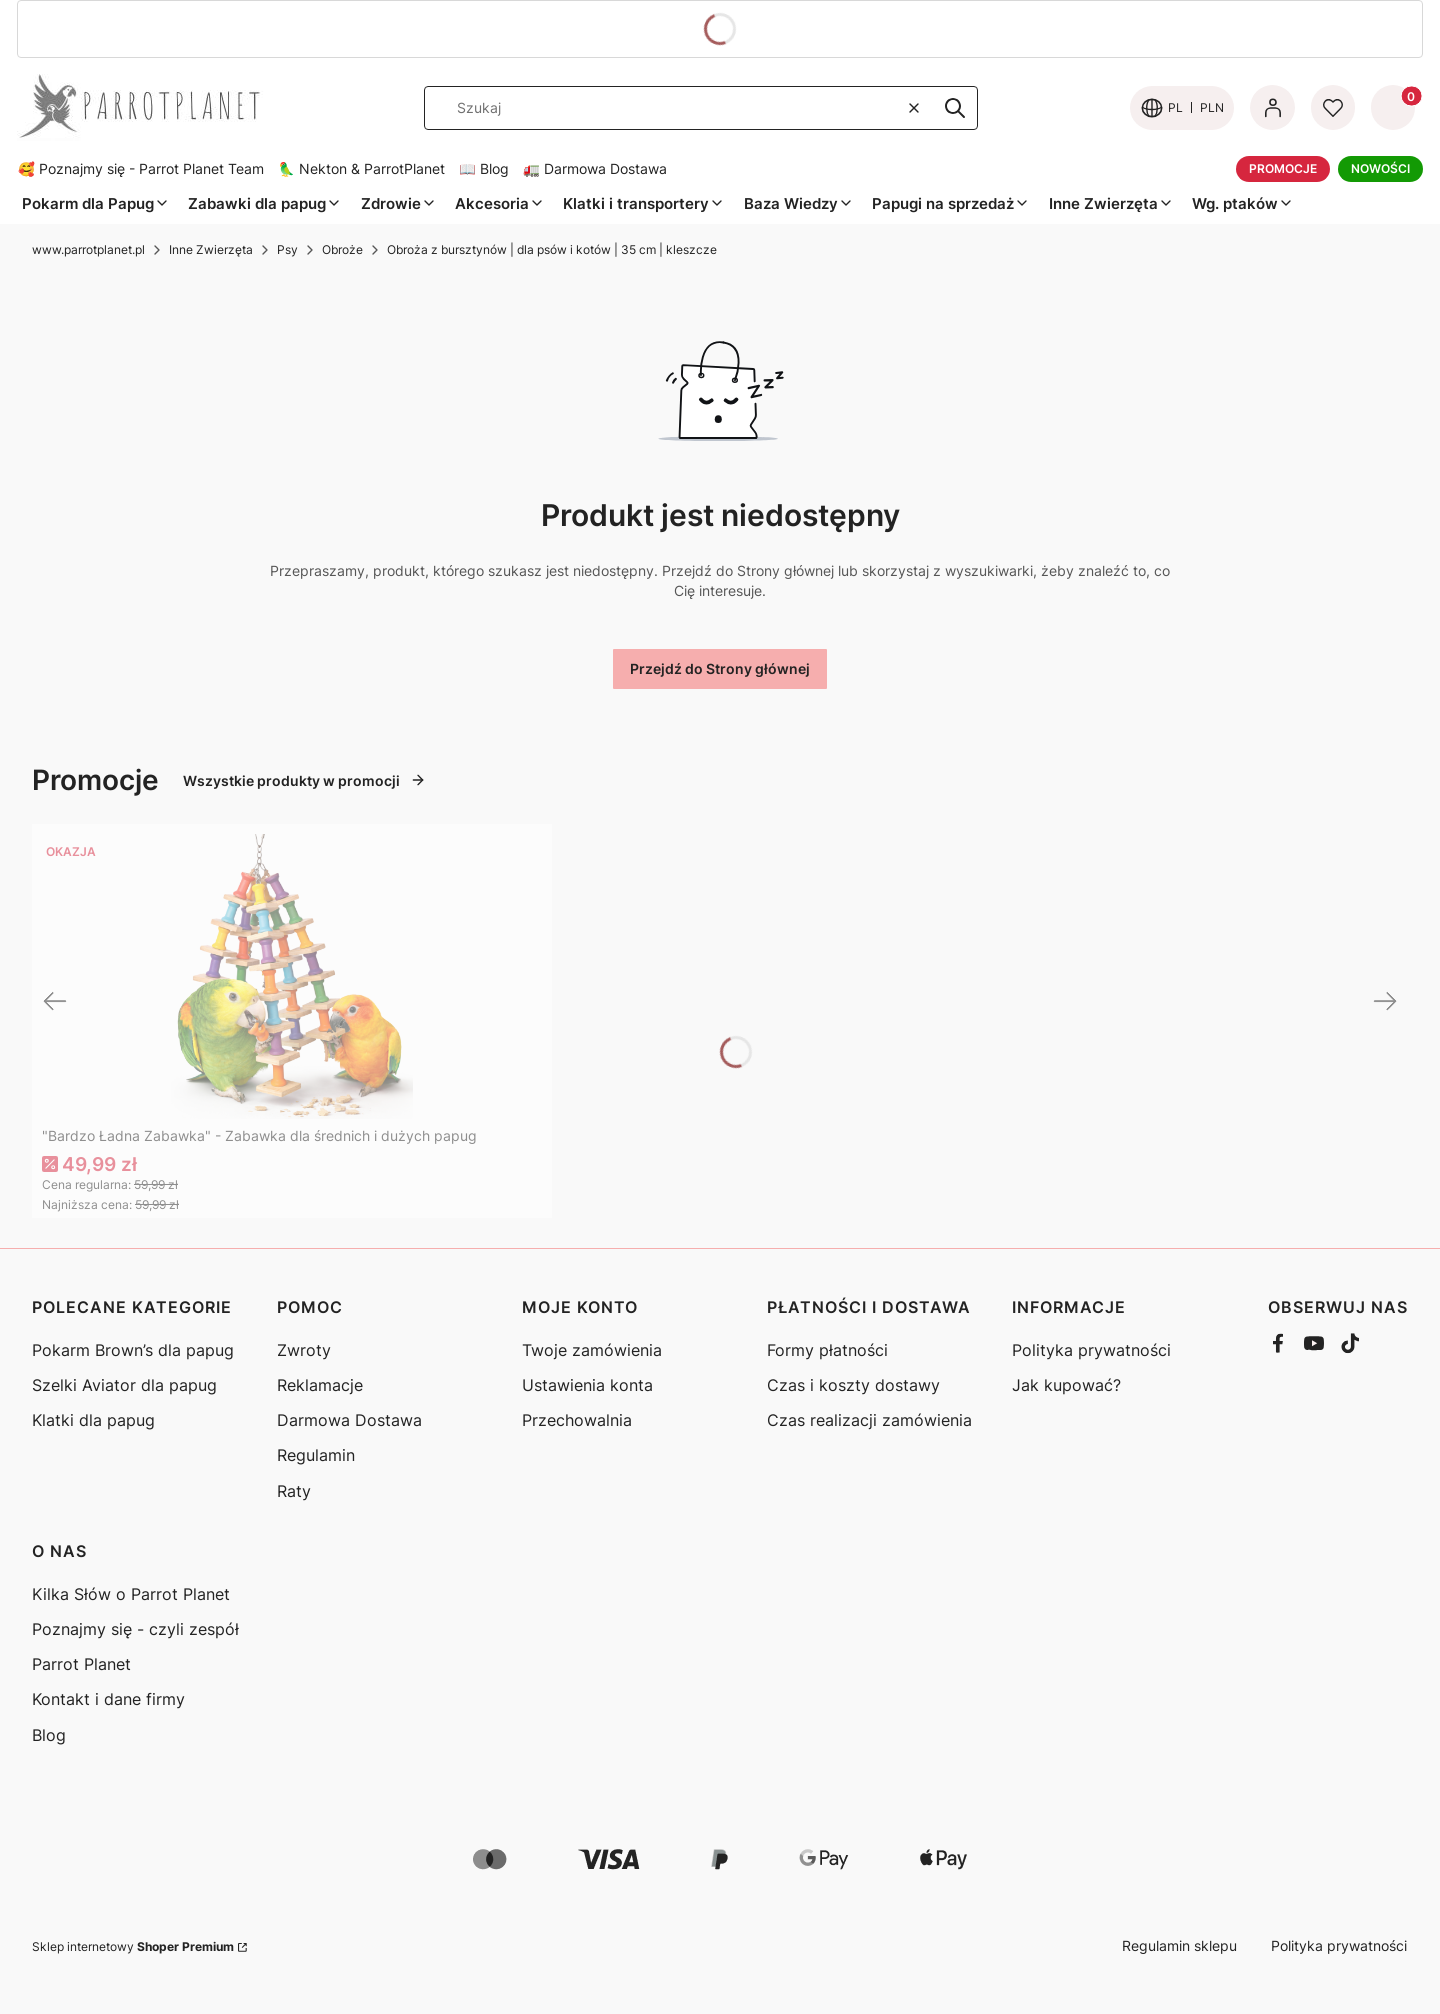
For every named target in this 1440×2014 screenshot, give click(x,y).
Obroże (342, 249)
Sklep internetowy (133, 1946)
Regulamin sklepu (1179, 1945)
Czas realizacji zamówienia (869, 1420)
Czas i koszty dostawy (853, 1385)
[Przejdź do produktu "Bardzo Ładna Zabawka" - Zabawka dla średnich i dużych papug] (292, 976)
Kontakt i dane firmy (108, 1699)
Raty (294, 1491)
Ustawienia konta (587, 1385)
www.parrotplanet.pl (88, 249)
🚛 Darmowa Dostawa (595, 169)
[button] (955, 108)
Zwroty (304, 1350)
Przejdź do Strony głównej (720, 668)
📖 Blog (484, 169)
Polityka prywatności (1091, 1350)
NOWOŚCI (1380, 168)
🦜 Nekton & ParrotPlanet (361, 169)
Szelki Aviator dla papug (124, 1385)
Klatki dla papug (93, 1420)
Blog (49, 1735)
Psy (287, 249)
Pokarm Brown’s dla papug (133, 1350)
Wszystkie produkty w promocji (304, 780)
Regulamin (316, 1455)
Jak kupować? (1066, 1385)
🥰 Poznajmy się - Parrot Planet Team (141, 169)
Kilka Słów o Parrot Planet (131, 1594)
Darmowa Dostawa (349, 1420)
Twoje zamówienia (592, 1350)
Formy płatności (827, 1350)
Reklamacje (320, 1385)
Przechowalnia (577, 1420)
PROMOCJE (1283, 168)
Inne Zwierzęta (211, 249)
